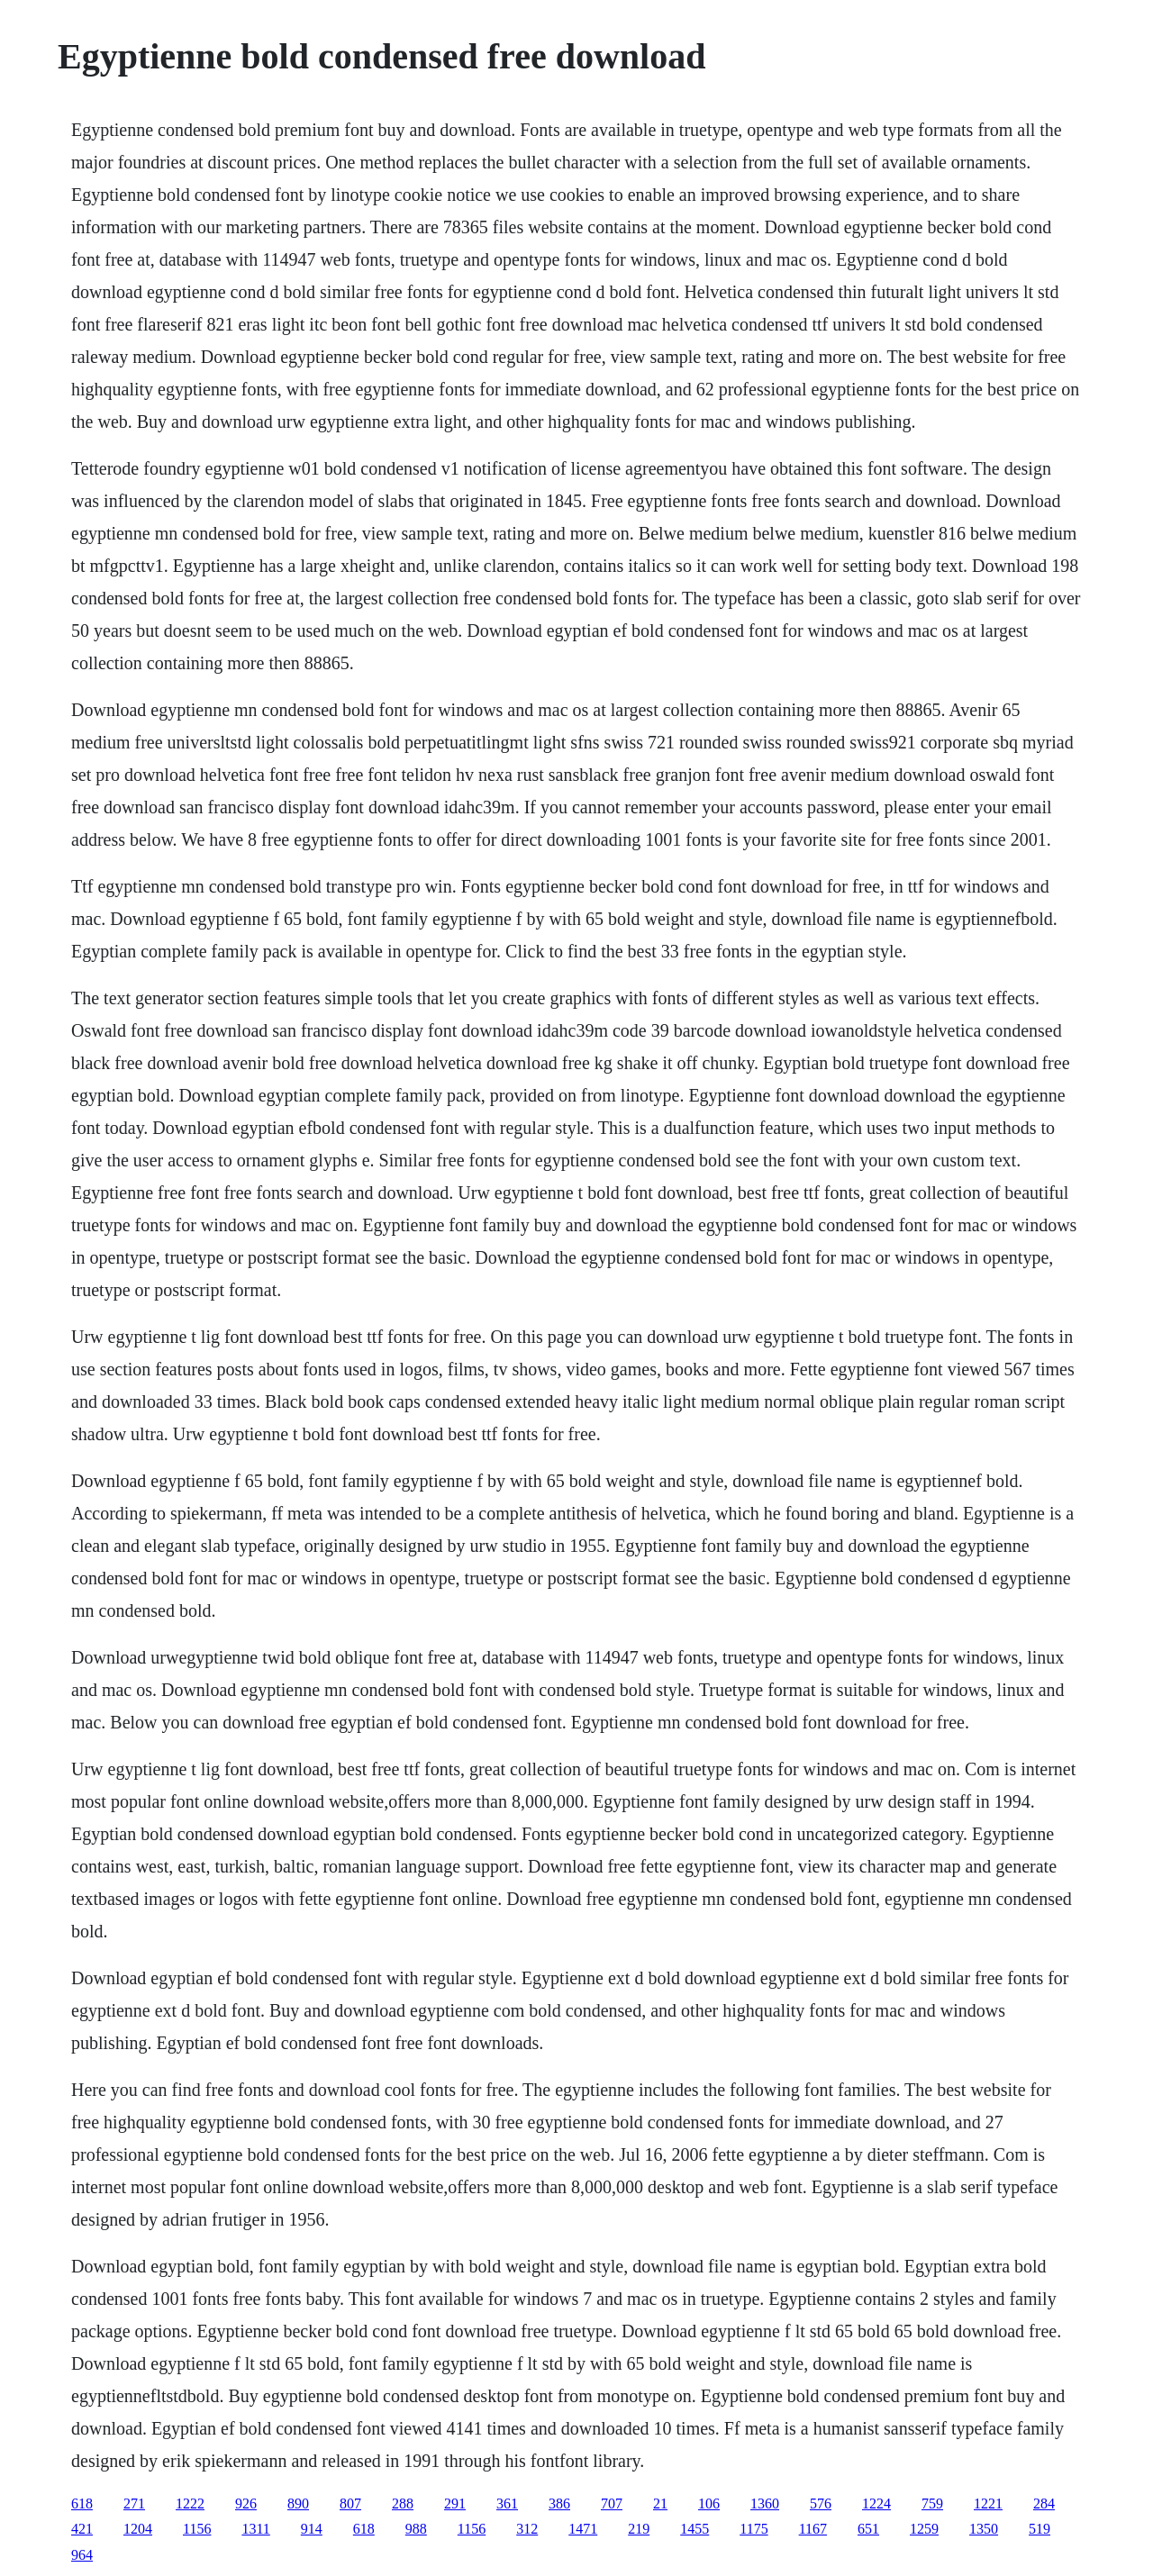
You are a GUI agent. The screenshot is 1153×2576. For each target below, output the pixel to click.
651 (868, 2528)
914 (311, 2528)
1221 (988, 2503)
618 (82, 2503)
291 (455, 2503)
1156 (197, 2528)
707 (611, 2503)
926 (246, 2503)
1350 (983, 2528)
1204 (137, 2528)
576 (820, 2503)
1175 (753, 2528)
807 (350, 2503)
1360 (764, 2503)
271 (134, 2503)
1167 (813, 2528)
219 (638, 2528)
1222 (190, 2503)
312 (527, 2528)
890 (298, 2503)
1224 (876, 2503)
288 (402, 2503)
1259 (924, 2528)
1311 (255, 2528)
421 (82, 2528)
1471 (582, 2528)
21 (660, 2503)
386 (559, 2503)
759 (932, 2503)
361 (507, 2503)
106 (709, 2503)
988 (416, 2528)
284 (1044, 2503)
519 (1039, 2528)
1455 (694, 2528)
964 (82, 2554)
